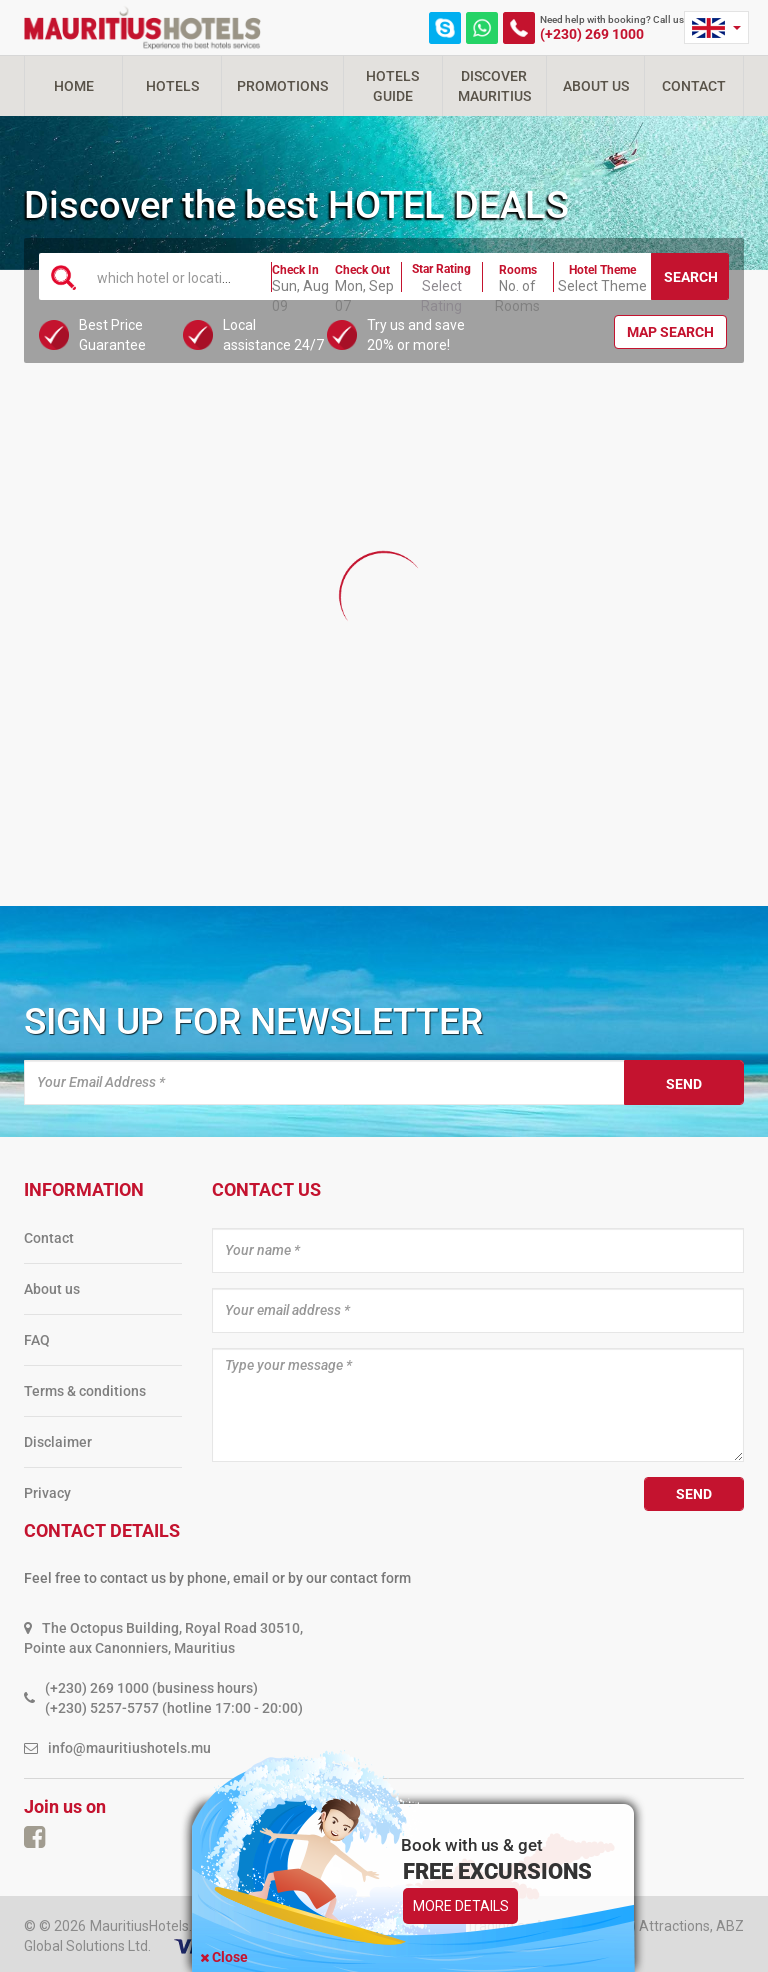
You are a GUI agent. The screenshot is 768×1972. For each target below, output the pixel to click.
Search (691, 277)
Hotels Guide (392, 86)
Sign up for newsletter (253, 1021)
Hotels (172, 86)
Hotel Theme (602, 270)
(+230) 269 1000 (592, 34)
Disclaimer (58, 1442)
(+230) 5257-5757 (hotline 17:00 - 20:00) (174, 1708)
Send (684, 1084)
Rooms (518, 270)
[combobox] (172, 276)
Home (74, 86)
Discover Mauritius (494, 86)
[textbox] (172, 277)
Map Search (670, 332)
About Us (596, 86)
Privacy (47, 1493)
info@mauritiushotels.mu (129, 1748)
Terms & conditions (85, 1391)
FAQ (37, 1340)
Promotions (282, 86)
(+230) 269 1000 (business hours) (151, 1688)
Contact (694, 86)
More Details (461, 1906)
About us (52, 1289)
